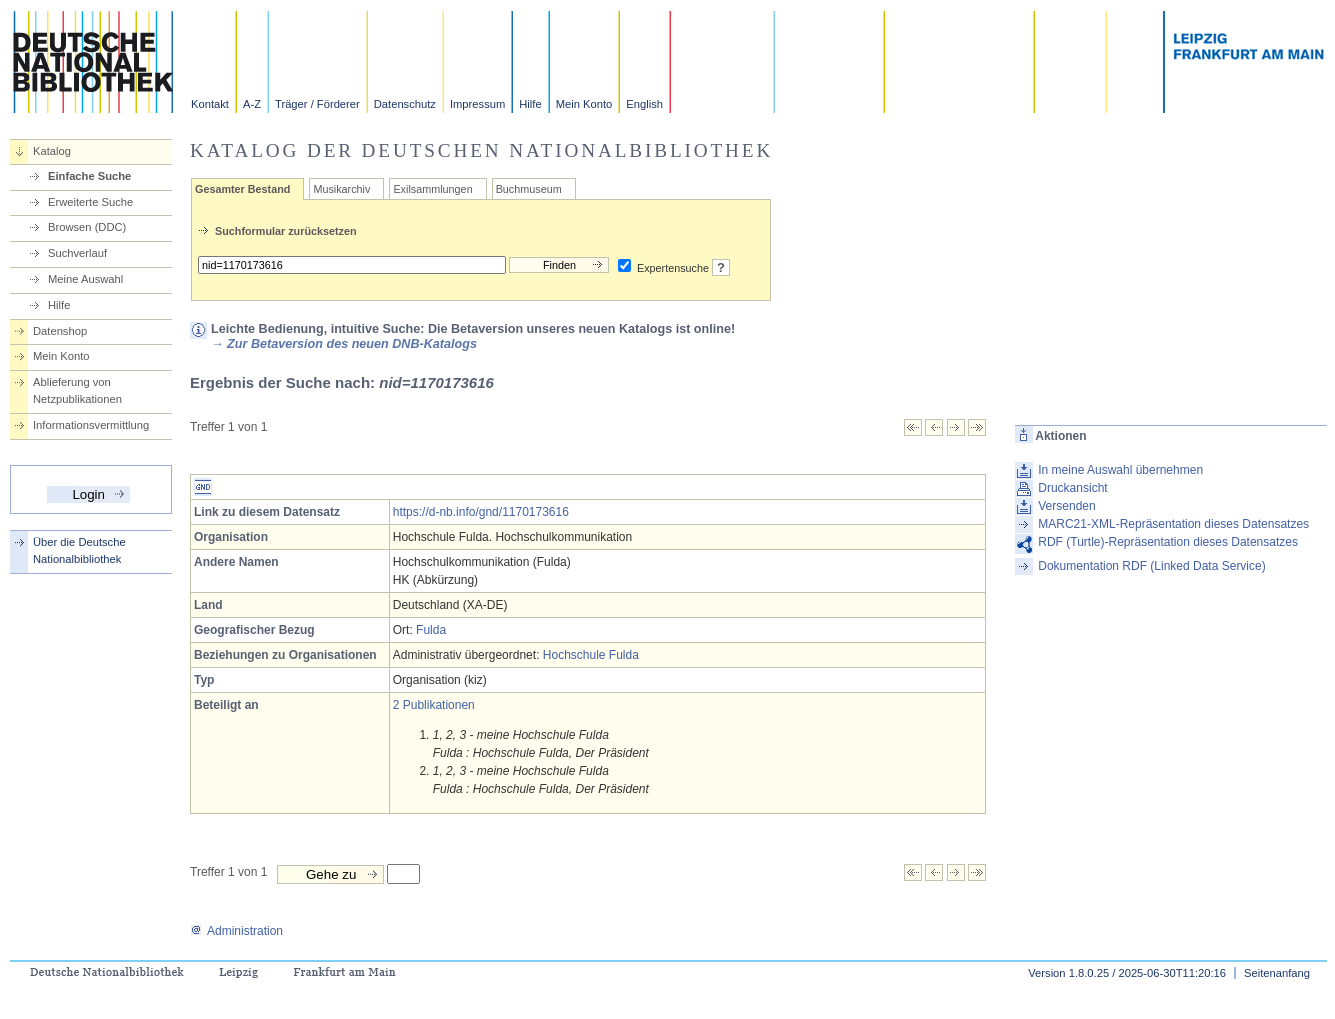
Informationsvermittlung (91, 425)
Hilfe (530, 104)
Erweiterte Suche (90, 202)
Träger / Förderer (317, 104)
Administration (236, 931)
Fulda (431, 630)
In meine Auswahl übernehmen (1120, 470)
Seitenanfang (1277, 973)
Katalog (52, 151)
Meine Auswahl (85, 279)
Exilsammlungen (432, 189)
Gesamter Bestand (242, 189)
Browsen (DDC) (87, 227)
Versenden (1066, 506)
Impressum (477, 104)
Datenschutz (405, 104)
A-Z (252, 104)
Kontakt (210, 104)
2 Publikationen (434, 705)
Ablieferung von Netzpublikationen (77, 390)
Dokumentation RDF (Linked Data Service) (1151, 566)
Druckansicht (1072, 488)
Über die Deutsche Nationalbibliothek (79, 550)
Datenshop (60, 331)
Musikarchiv (341, 189)
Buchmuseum (529, 189)
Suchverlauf (77, 253)
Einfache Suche (89, 176)
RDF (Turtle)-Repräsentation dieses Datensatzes (1168, 542)
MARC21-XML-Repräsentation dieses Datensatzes (1173, 524)
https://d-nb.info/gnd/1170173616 (481, 512)
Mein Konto (584, 104)
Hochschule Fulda (591, 655)
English (644, 104)
